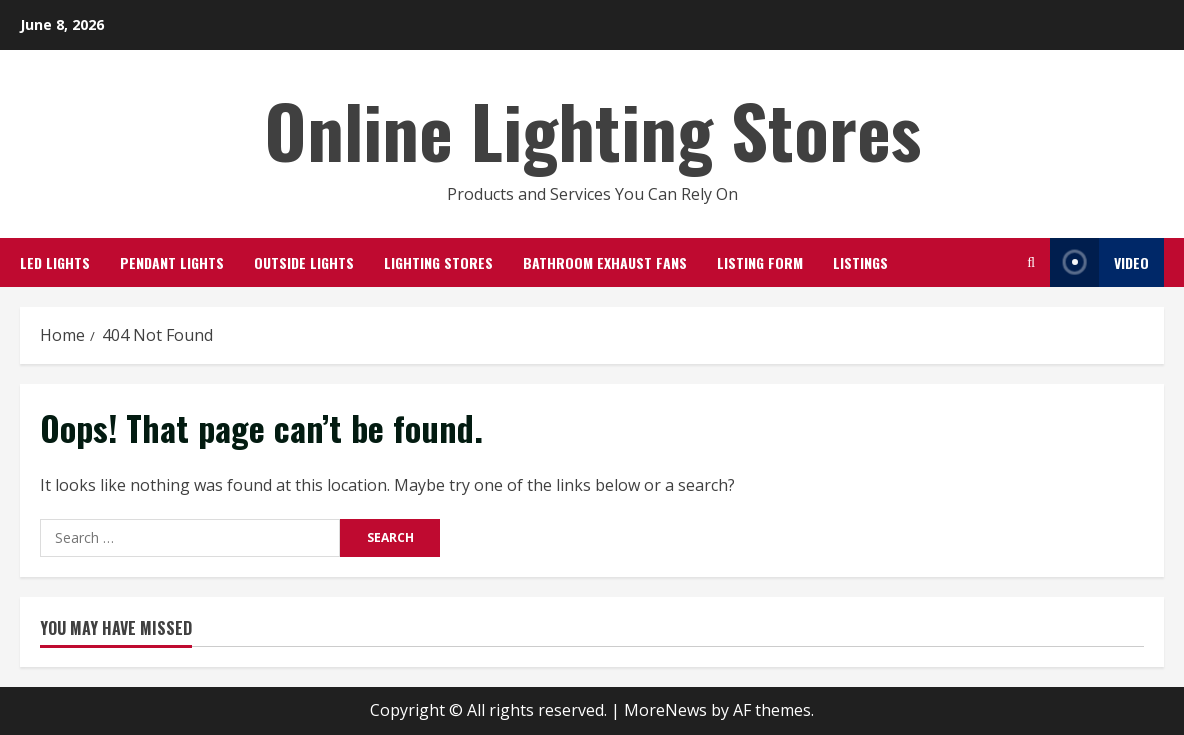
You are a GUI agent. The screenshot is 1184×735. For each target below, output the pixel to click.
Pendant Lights (172, 262)
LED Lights (55, 262)
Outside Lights (304, 262)
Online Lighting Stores (592, 129)
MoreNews (665, 710)
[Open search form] (1031, 262)
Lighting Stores (438, 262)
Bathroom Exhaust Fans (605, 262)
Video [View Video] (1099, 262)
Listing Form (760, 262)
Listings (860, 262)
